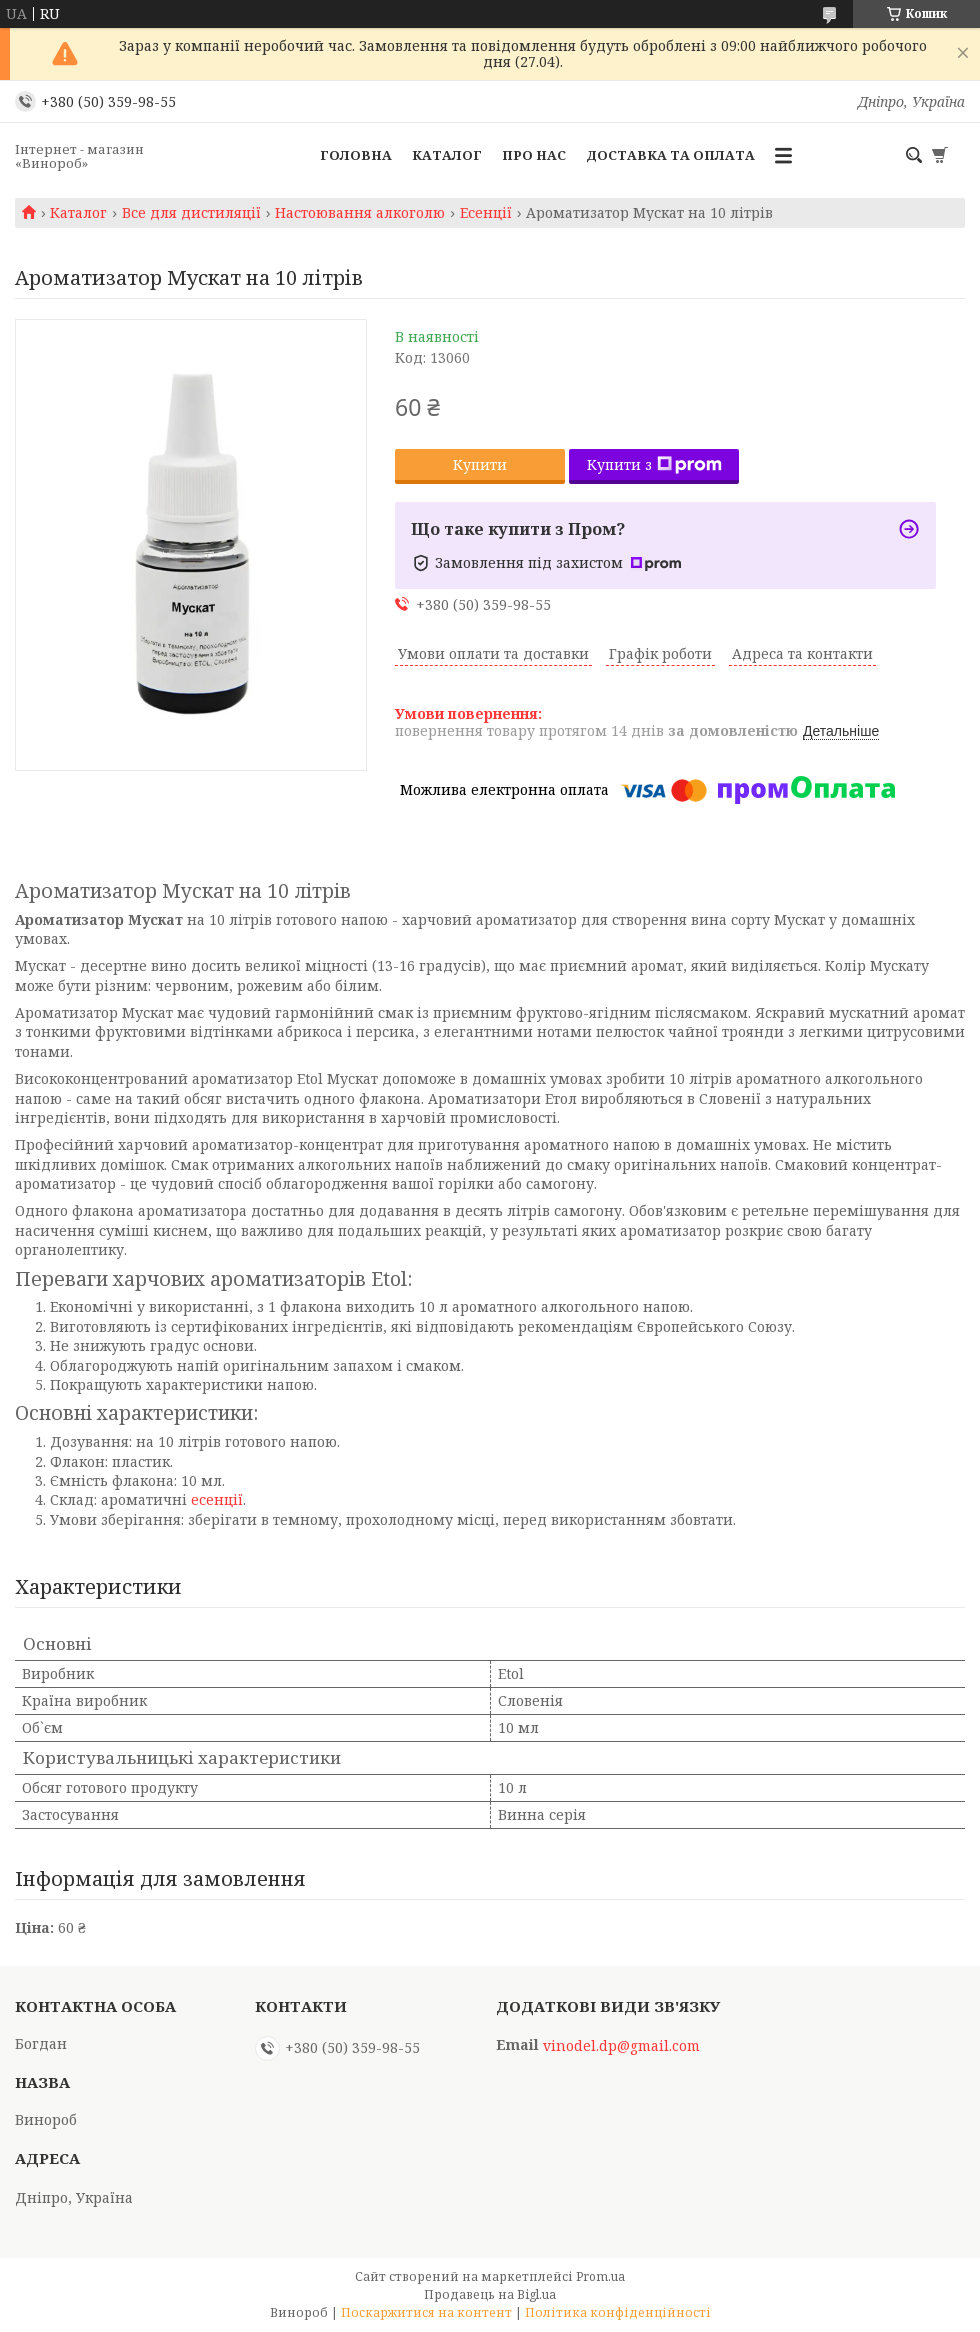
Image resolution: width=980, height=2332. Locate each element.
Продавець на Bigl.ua (490, 2294)
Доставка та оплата (670, 155)
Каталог (447, 155)
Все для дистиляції (191, 213)
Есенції (486, 213)
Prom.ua (600, 2276)
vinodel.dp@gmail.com (621, 2046)
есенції (217, 1499)
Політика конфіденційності (618, 2312)
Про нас (534, 155)
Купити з (654, 464)
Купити (480, 464)
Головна (356, 155)
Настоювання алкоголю (360, 213)
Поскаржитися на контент (426, 2312)
